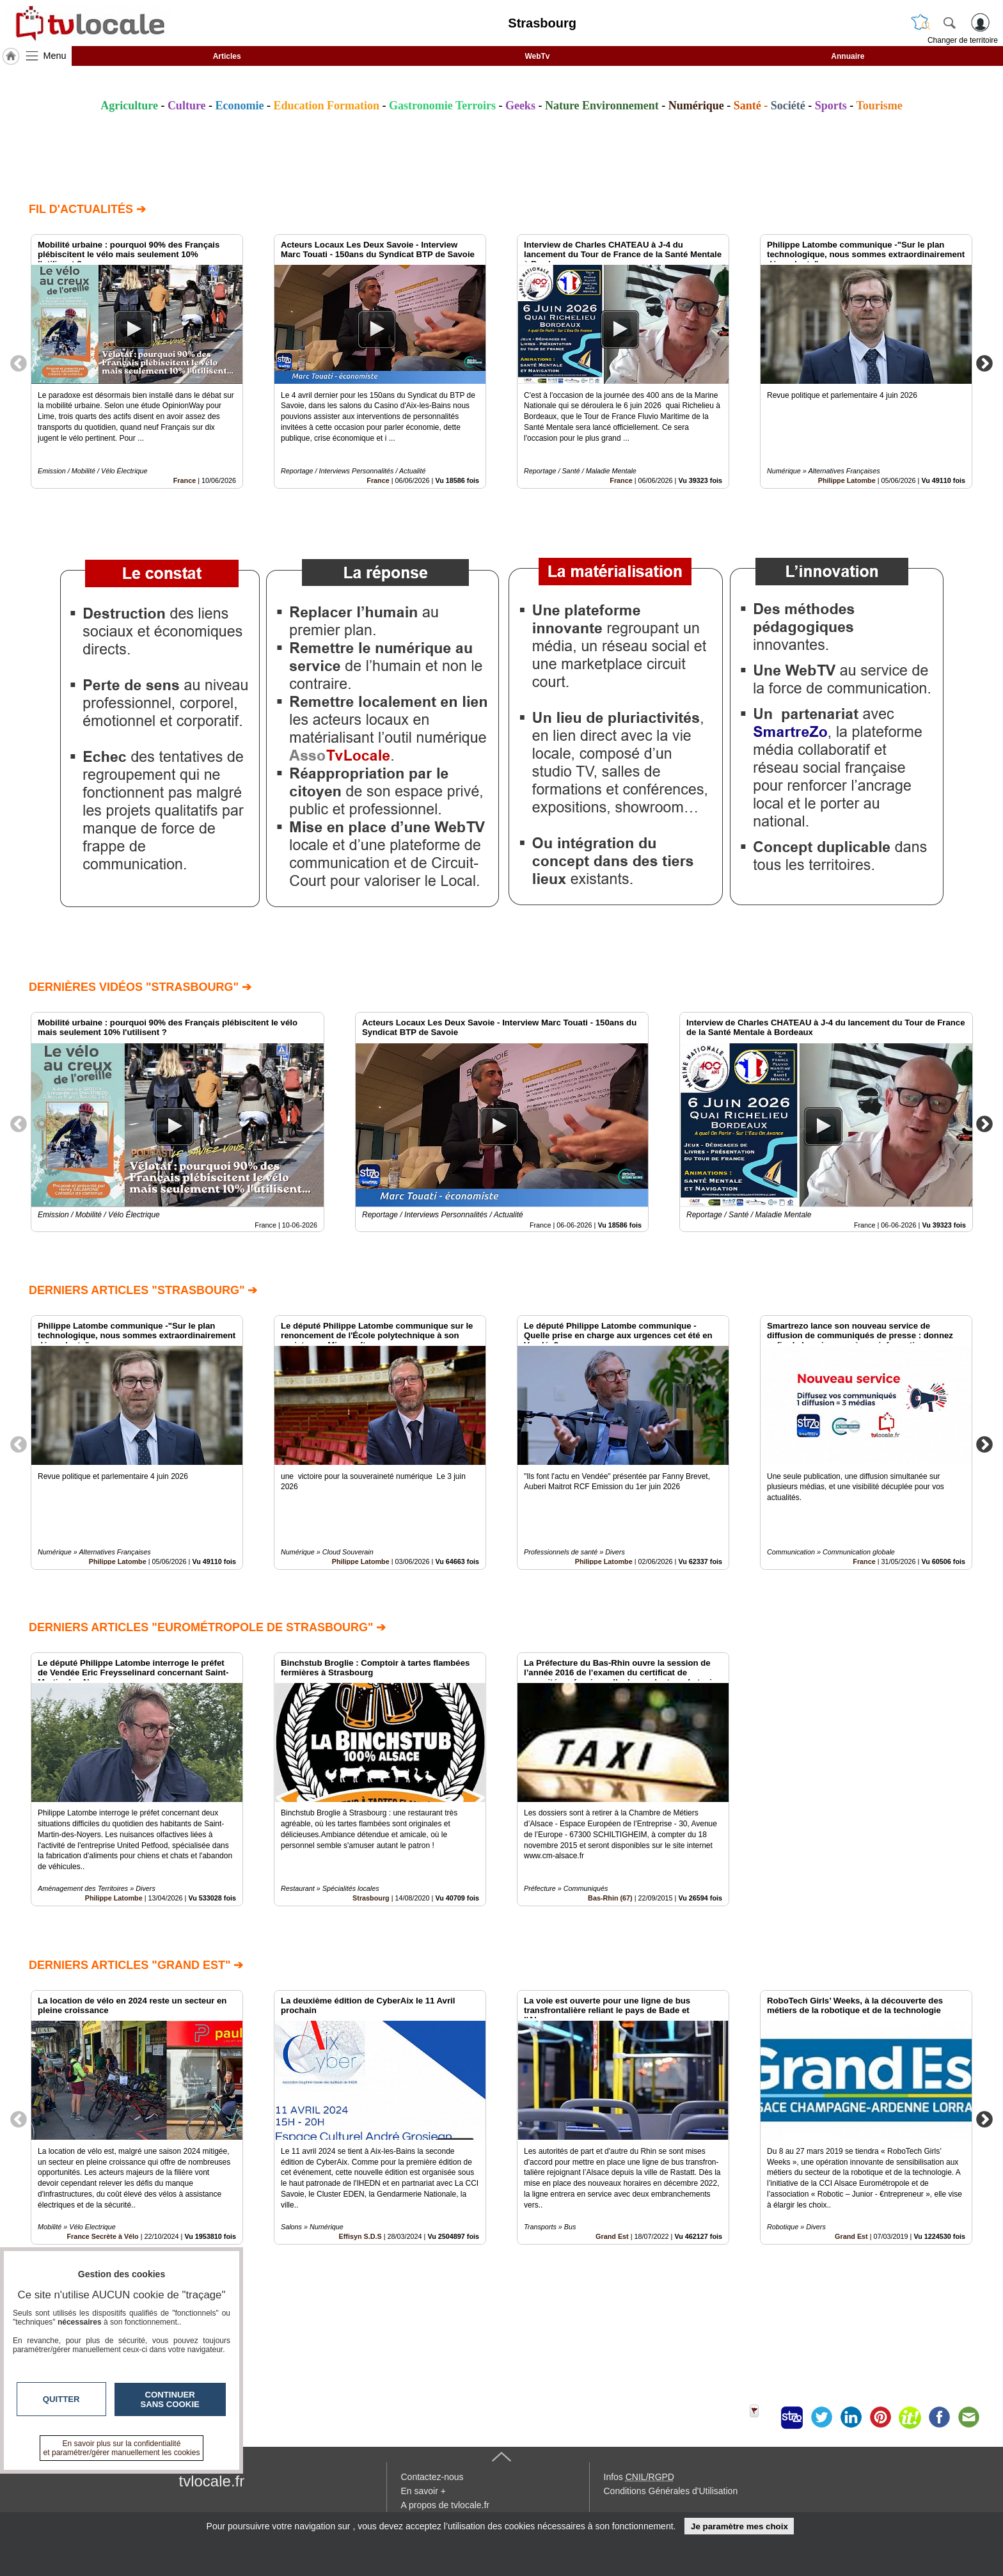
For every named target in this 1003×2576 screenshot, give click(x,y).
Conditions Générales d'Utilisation (671, 2491)
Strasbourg (371, 1898)
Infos (639, 2477)
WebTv (537, 56)
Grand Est (612, 2236)
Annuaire (847, 56)
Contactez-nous (432, 2477)
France (184, 480)
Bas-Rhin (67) (610, 1898)
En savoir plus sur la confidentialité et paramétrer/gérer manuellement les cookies (121, 2448)
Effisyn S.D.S (360, 2236)
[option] (137, 361)
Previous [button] (18, 363)
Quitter (61, 2399)
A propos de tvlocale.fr (445, 2505)
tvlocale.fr (212, 2481)
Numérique (696, 105)
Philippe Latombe (847, 480)
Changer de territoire (963, 40)
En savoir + (423, 2491)
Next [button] (984, 363)
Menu (55, 56)
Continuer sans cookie (170, 2399)
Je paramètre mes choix (739, 2526)
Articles (227, 56)
